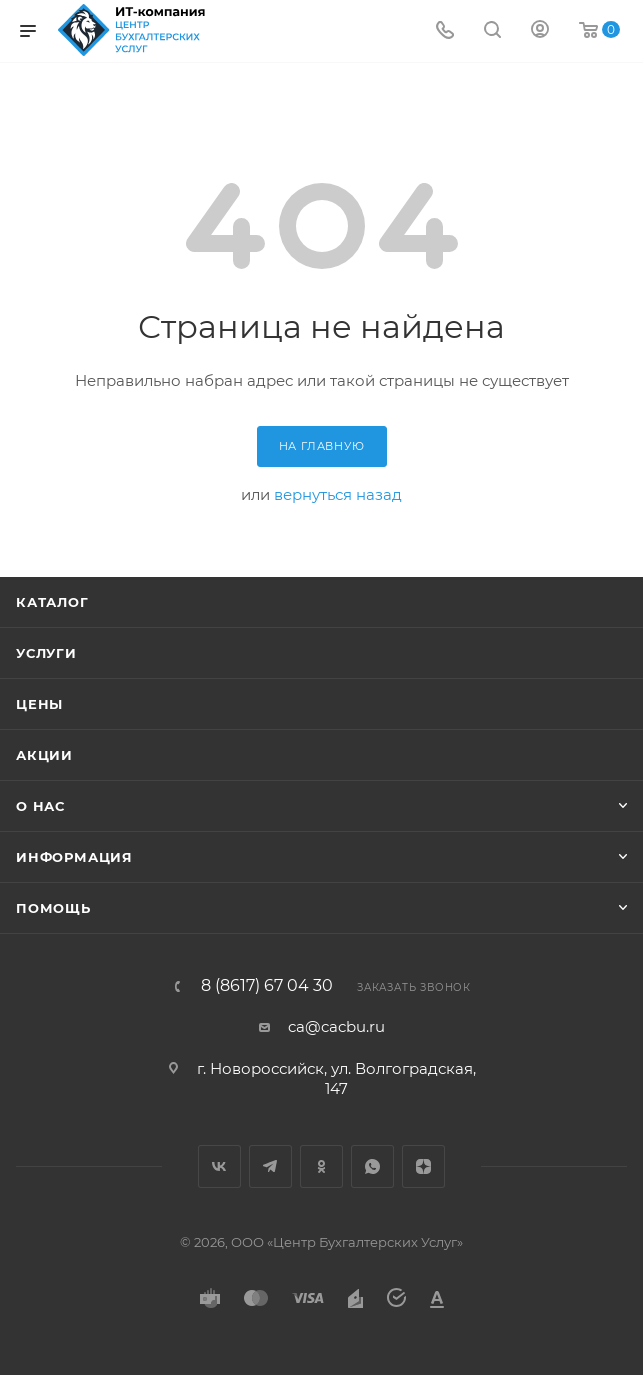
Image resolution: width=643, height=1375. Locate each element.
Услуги (46, 653)
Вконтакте (219, 1166)
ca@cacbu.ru (336, 1026)
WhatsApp (372, 1166)
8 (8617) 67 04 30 (267, 986)
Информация (74, 857)
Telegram (270, 1166)
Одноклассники (321, 1166)
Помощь (53, 908)
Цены (39, 704)
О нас (40, 806)
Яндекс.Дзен (423, 1166)
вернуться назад (338, 494)
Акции (44, 755)
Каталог (52, 602)
